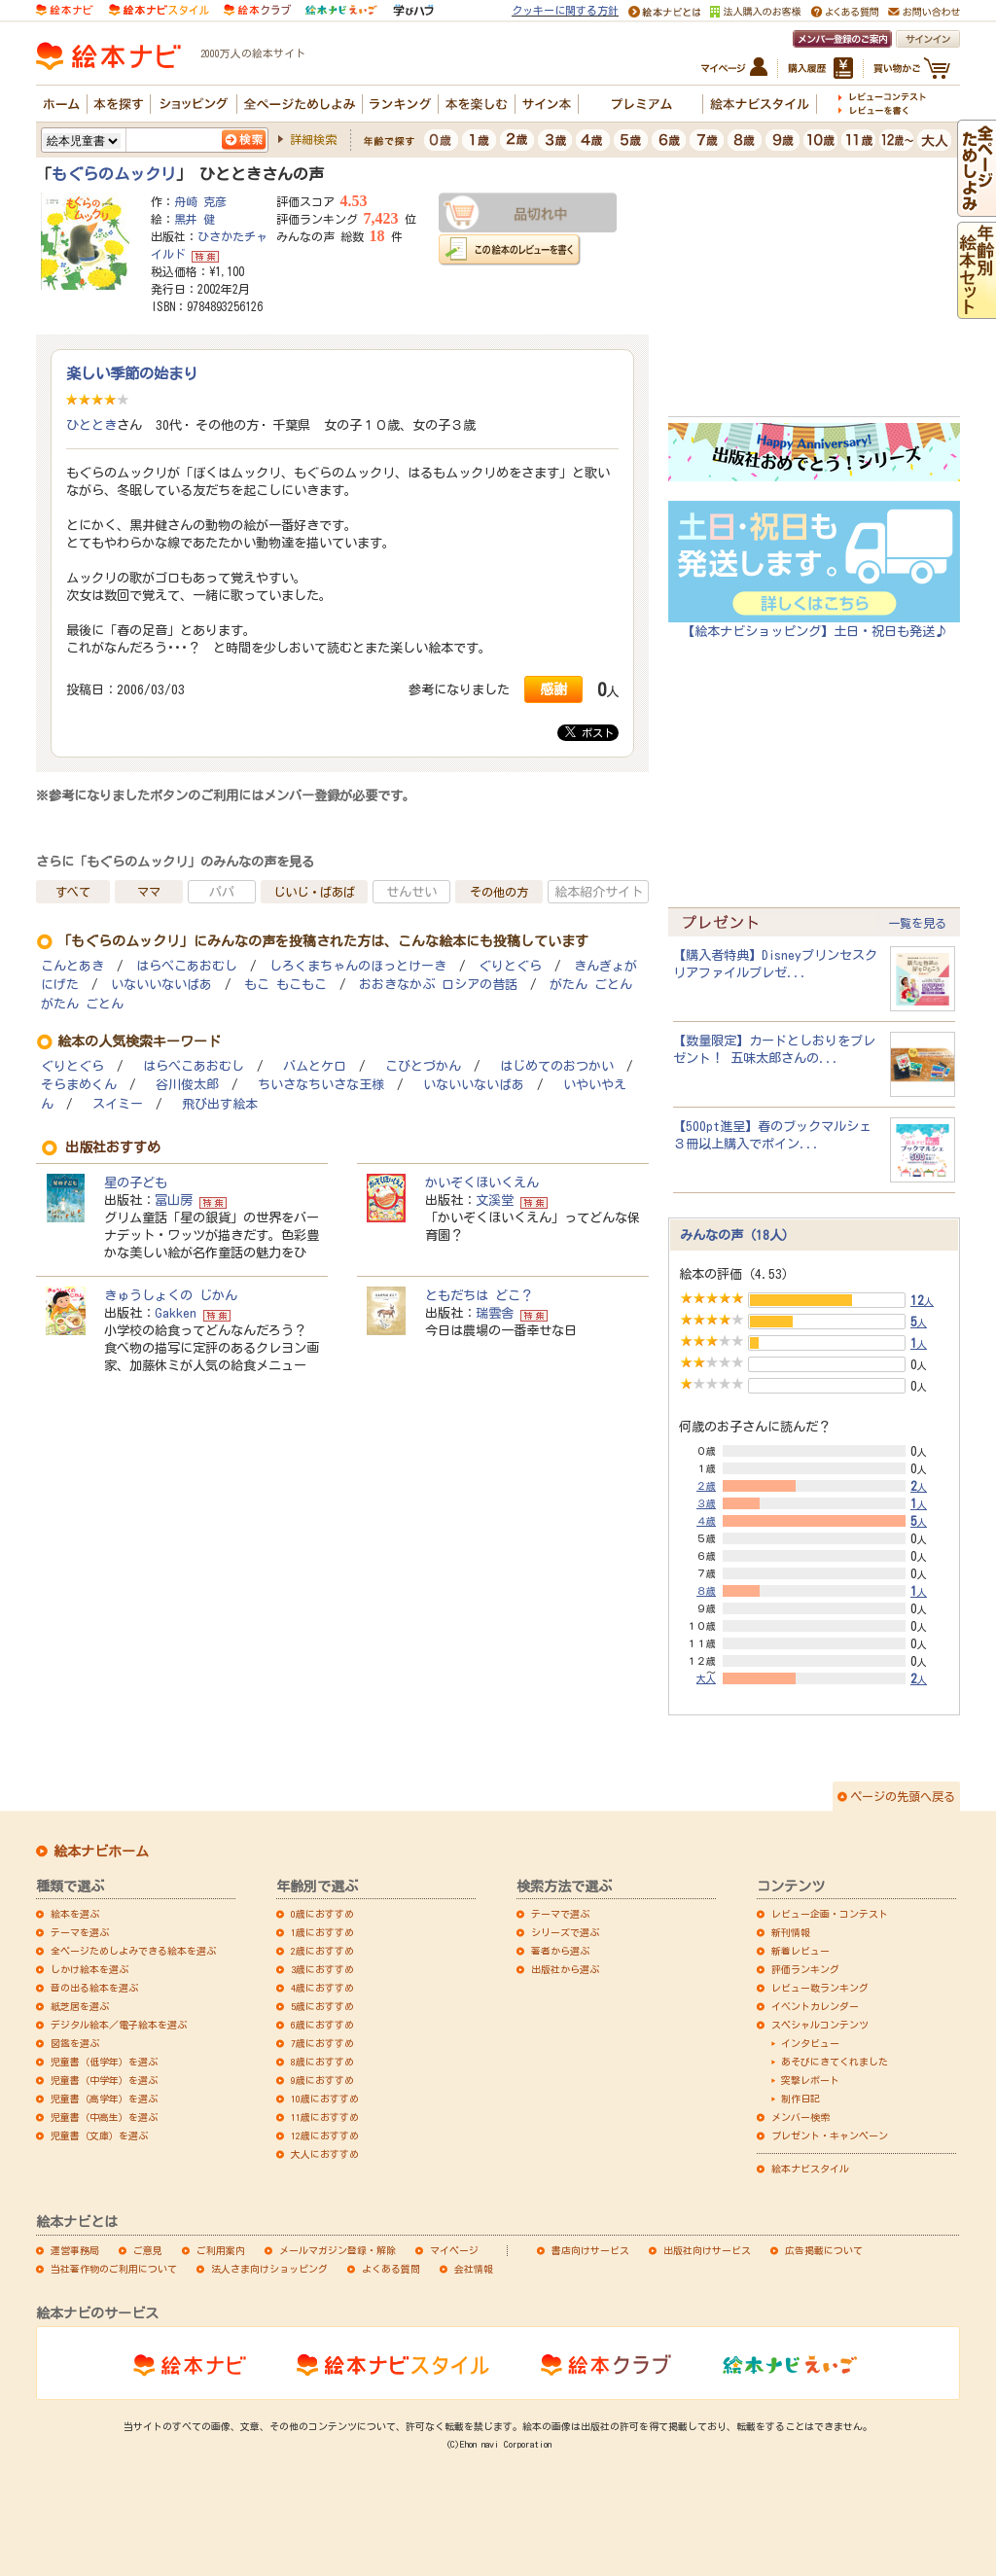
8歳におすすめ (322, 2061)
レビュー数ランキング (820, 1988)
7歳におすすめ (322, 2043)
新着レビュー (800, 1951)
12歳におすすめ (325, 2135)
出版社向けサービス (707, 2250)
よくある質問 (391, 2269)
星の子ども (135, 1182)
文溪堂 (495, 1200)
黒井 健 (194, 219)
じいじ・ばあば (314, 892)
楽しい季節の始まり (131, 373)
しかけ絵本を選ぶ (89, 1969)
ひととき (91, 425)
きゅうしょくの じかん (170, 1295)
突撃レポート (810, 2080)
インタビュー (810, 2043)
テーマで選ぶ (560, 1914)
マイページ (454, 2250)
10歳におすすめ (325, 2098)
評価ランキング (805, 1969)
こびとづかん (423, 1066)
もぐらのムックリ (114, 174)
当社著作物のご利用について (114, 2269)
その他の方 (499, 892)
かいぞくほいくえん (482, 1182)
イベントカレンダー (815, 2006)
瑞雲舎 (495, 1313)
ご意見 (147, 2250)
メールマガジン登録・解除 (337, 2250)
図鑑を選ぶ (75, 2043)
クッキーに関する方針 (565, 10)
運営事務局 (75, 2250)
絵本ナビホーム (101, 1851)
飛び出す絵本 (220, 1104)
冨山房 (174, 1200)
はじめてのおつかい (557, 1066)
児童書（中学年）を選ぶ (104, 2080)
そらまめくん (79, 1084)
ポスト (589, 732)
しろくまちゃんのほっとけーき (357, 966)
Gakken (175, 1313)
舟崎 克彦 (200, 201)
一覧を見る (917, 923)
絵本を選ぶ (75, 1914)
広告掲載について (824, 2250)
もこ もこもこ (285, 984)
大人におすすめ (325, 2154)
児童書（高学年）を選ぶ (104, 2098)
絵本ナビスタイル (810, 2168)
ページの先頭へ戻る (902, 1796)
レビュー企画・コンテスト (829, 1914)
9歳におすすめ (322, 2080)
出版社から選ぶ (565, 1969)
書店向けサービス (590, 2250)
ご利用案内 (220, 2250)
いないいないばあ (161, 984)
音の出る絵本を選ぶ (94, 1988)
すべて (72, 892)
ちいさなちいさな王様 (321, 1084)
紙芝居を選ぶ (80, 2006)
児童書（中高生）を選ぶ (104, 2117)
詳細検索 (313, 139)
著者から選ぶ (560, 1951)
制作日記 (800, 2098)
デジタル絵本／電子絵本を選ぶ (119, 2024)
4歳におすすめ (322, 1988)
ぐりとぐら (510, 966)
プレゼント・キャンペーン (829, 2135)
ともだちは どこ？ (479, 1295)
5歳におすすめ (322, 2006)
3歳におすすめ (322, 1969)
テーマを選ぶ (80, 1932)
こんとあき (72, 966)
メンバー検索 (800, 2117)
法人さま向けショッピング (269, 2269)
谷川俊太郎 (187, 1084)
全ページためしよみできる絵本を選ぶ (133, 1951)
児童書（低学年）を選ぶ (104, 2061)
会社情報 (473, 2269)
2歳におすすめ (322, 1951)
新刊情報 (790, 1932)
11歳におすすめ (325, 2117)
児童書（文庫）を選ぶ (99, 2135)
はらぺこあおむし (186, 966)
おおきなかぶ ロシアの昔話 (438, 984)
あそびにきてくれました (834, 2061)
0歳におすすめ (322, 1914)
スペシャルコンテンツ (820, 2024)
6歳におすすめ (322, 2024)
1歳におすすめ (322, 1932)
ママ (148, 892)
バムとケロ (314, 1066)
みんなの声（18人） (737, 1235)
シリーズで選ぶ (565, 1932)
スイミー (117, 1104)
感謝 (553, 689)
